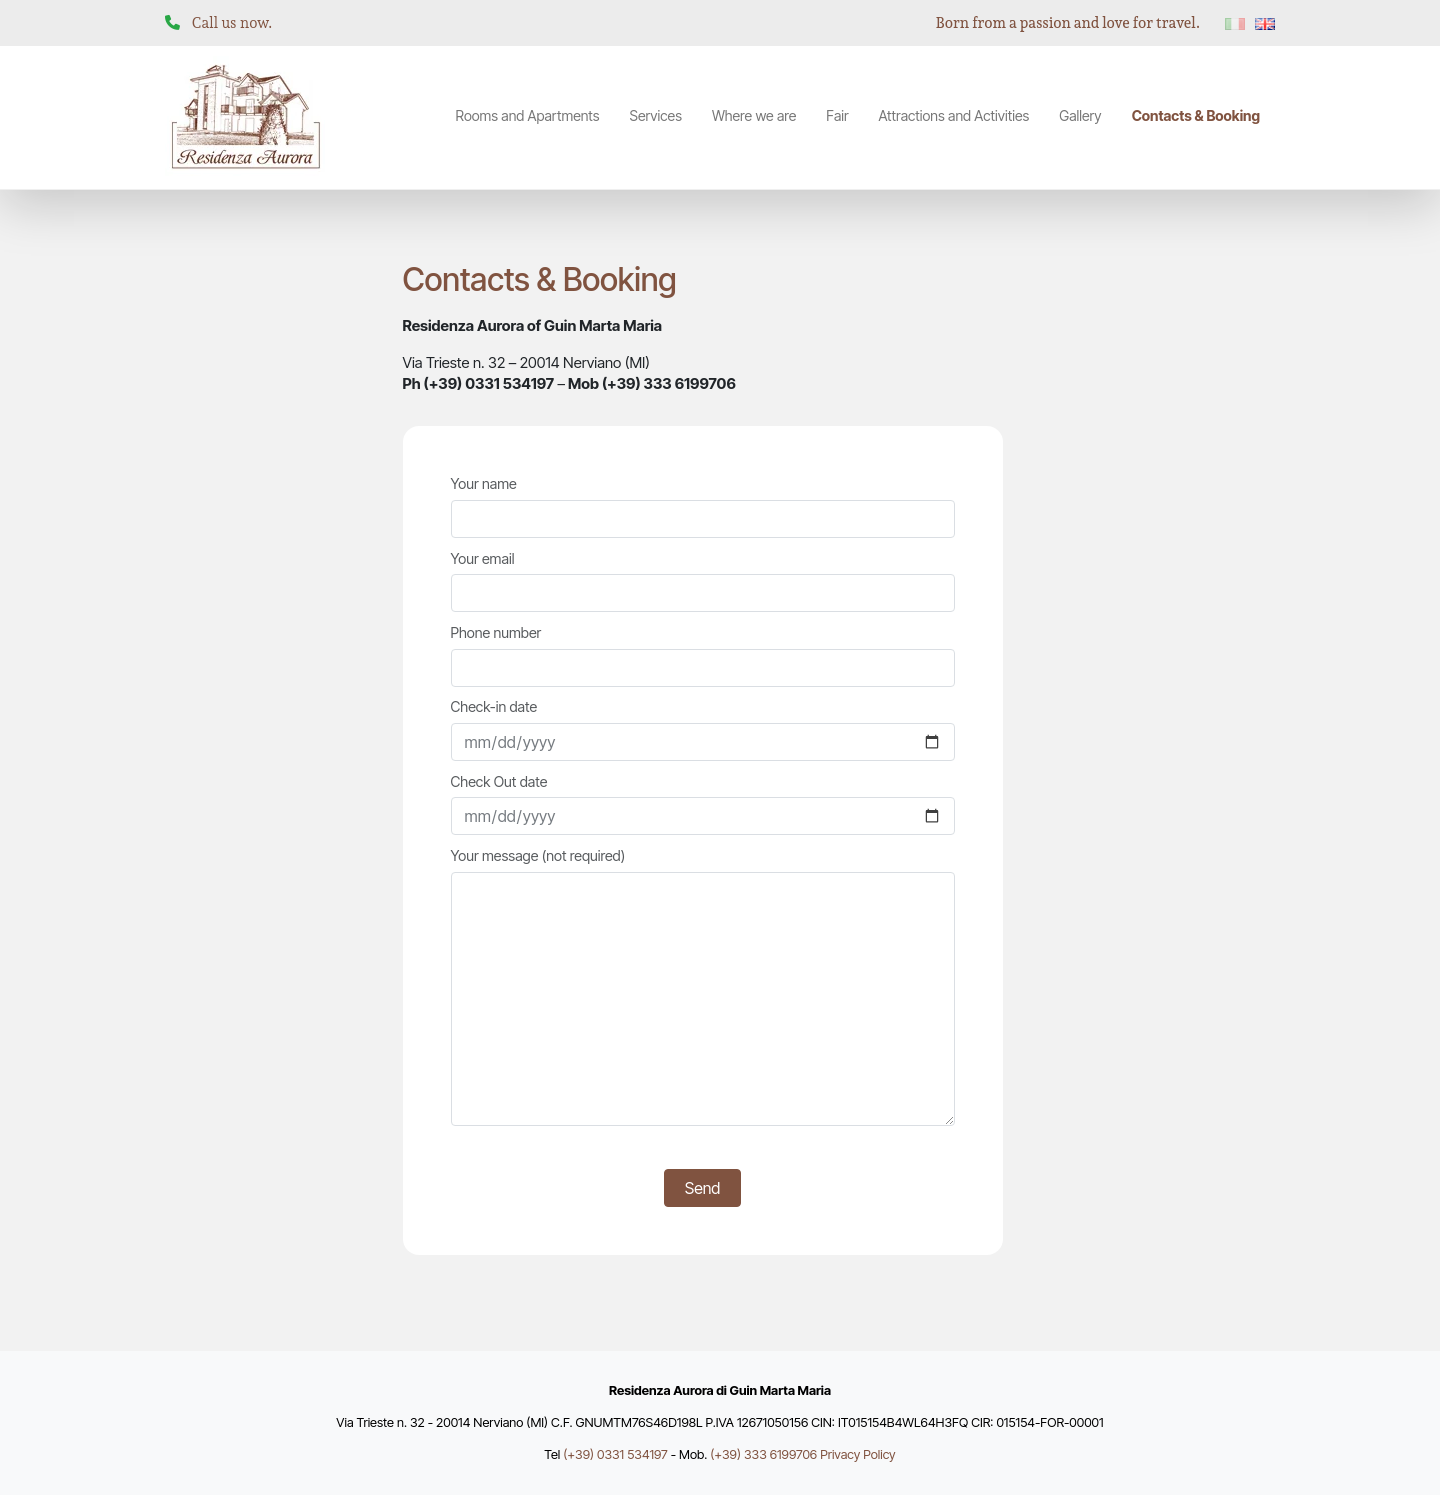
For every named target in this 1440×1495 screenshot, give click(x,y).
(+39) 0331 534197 (615, 1454)
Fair (837, 115)
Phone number (703, 655)
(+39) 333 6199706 (763, 1454)
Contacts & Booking (1196, 115)
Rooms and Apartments (528, 115)
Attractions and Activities (954, 115)
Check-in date (703, 729)
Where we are (754, 115)
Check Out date (703, 804)
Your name (703, 506)
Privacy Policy (858, 1454)
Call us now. (232, 23)
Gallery (1080, 115)
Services (655, 115)
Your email (703, 581)
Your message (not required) (703, 986)
